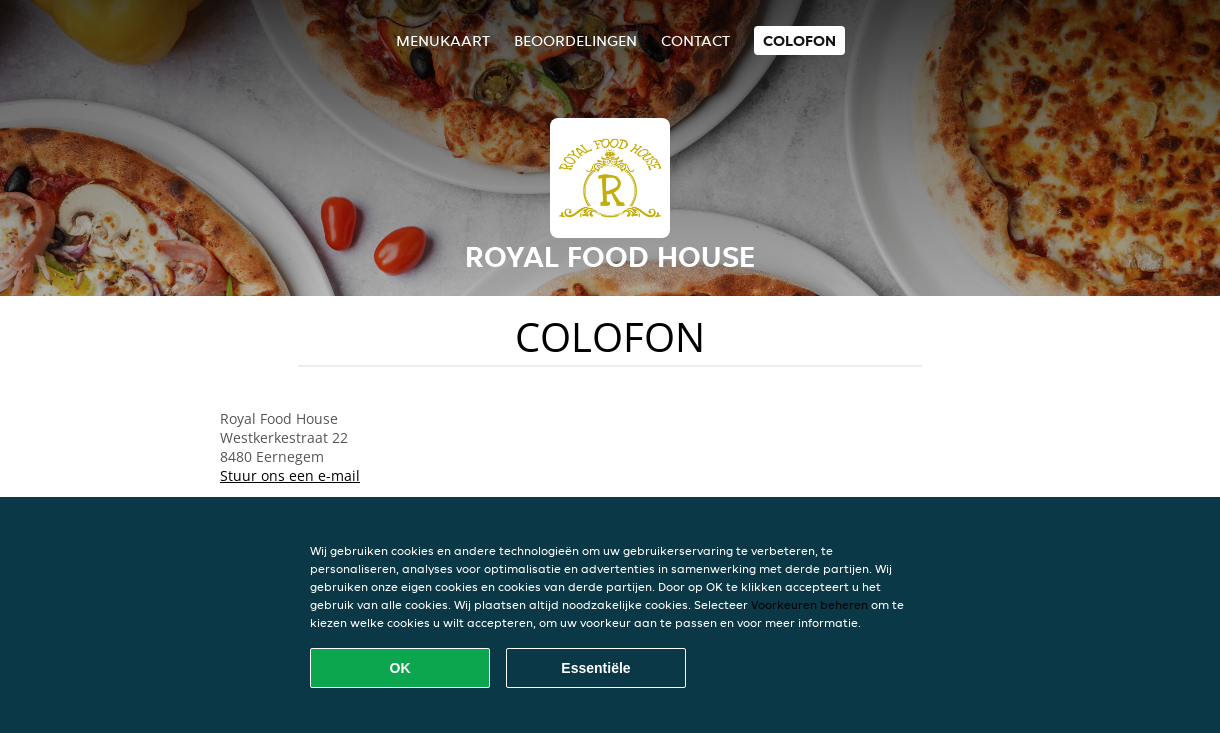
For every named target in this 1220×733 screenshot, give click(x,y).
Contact (695, 40)
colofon (799, 40)
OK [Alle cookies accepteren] (400, 668)
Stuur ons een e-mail (290, 475)
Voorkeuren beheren (809, 604)
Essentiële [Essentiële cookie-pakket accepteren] (595, 668)
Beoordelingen (575, 40)
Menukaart (443, 40)
